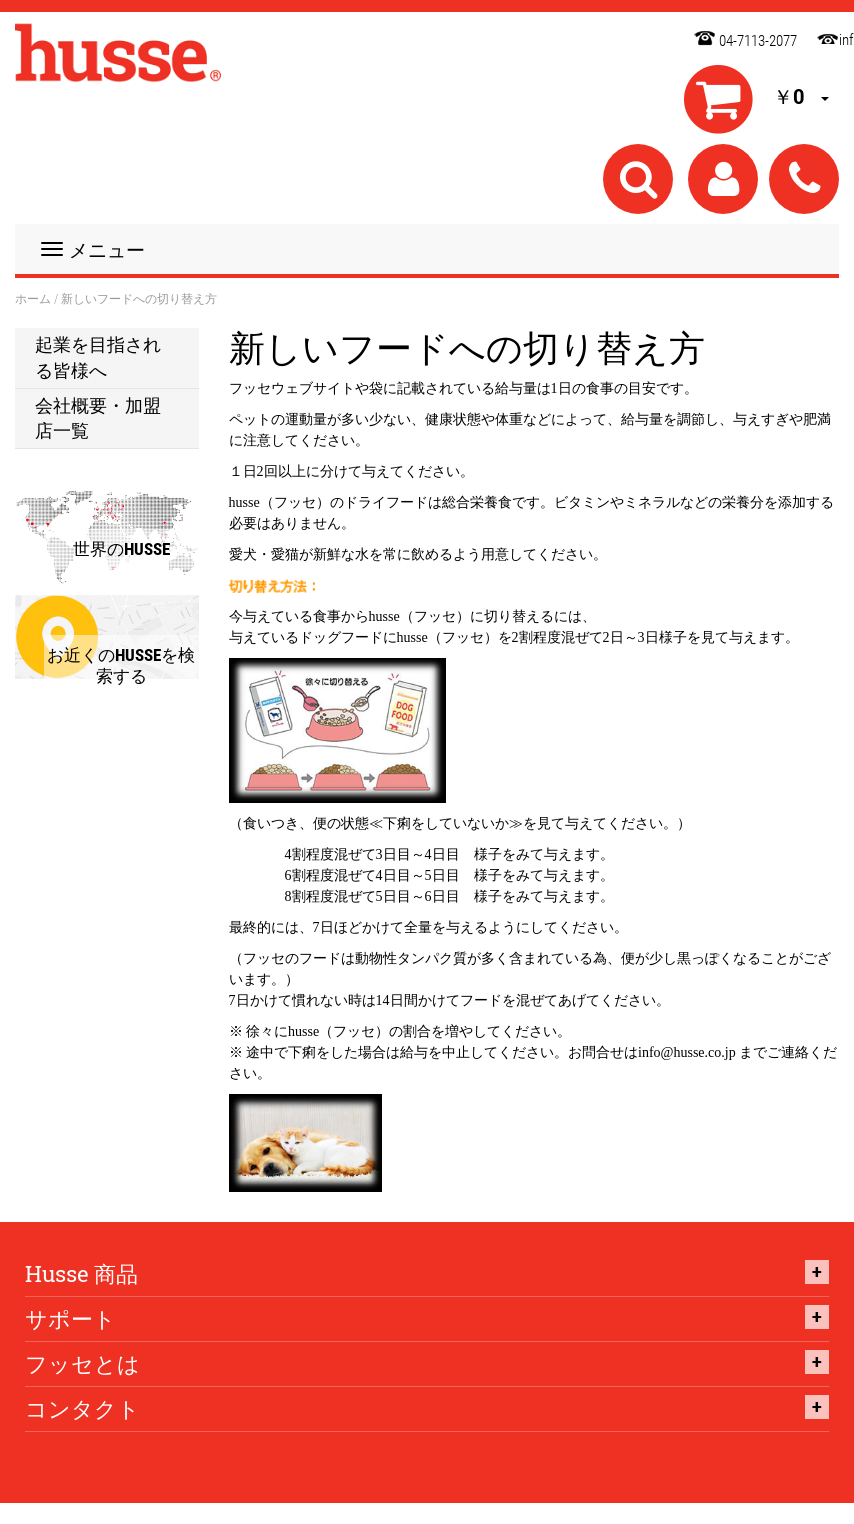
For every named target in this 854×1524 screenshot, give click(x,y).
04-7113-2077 (758, 41)
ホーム (33, 299)
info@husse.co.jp (823, 36)
